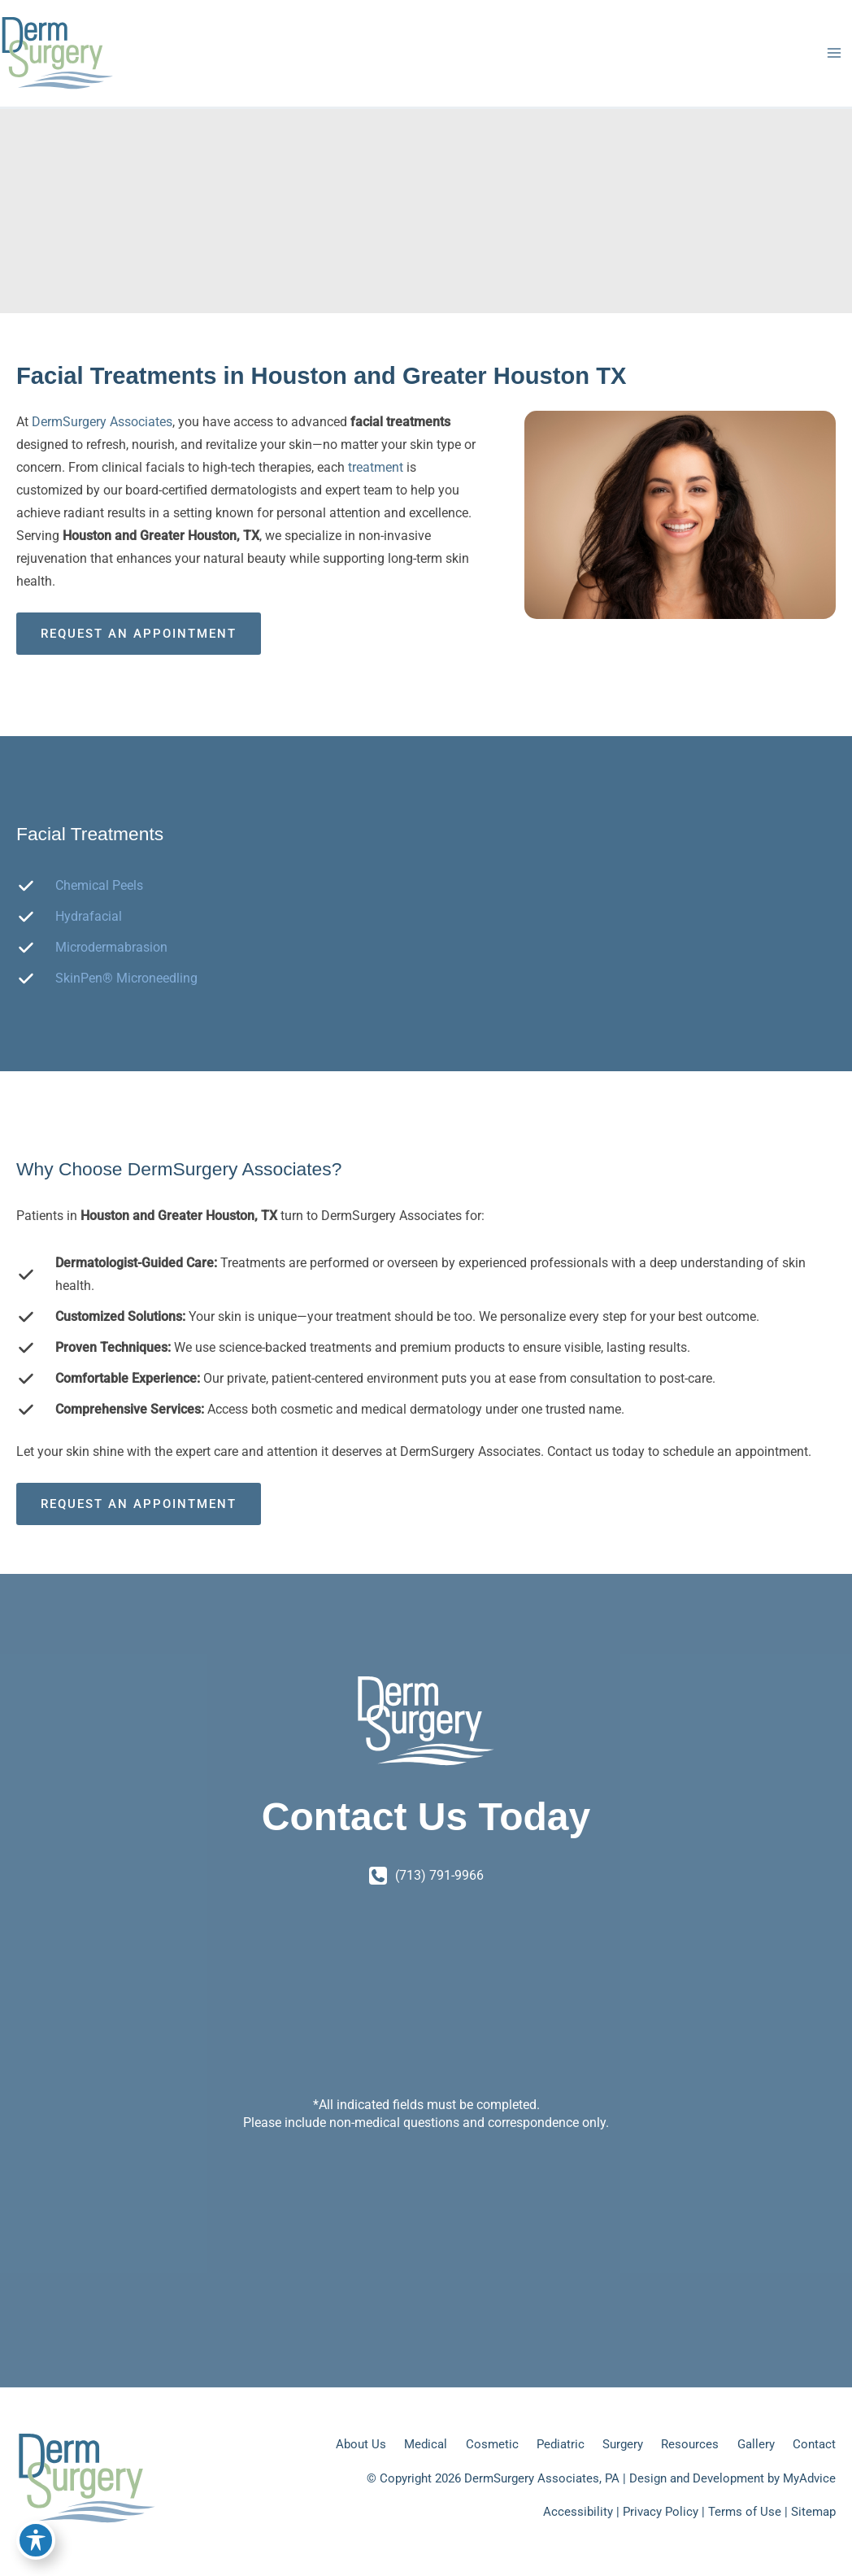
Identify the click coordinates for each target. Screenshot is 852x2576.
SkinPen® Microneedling (126, 978)
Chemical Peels (99, 885)
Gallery (756, 2444)
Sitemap (813, 2511)
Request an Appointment (139, 633)
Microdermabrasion (111, 947)
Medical (425, 2444)
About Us (361, 2444)
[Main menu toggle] (833, 53)
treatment (377, 467)
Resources (690, 2444)
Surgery (622, 2444)
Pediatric (561, 2444)
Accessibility (578, 2511)
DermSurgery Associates (102, 421)
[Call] (426, 1875)
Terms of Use (744, 2511)
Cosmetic (492, 2444)
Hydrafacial (88, 916)
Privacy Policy (660, 2511)
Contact (814, 2444)
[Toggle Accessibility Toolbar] (35, 2540)
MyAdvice (809, 2478)
